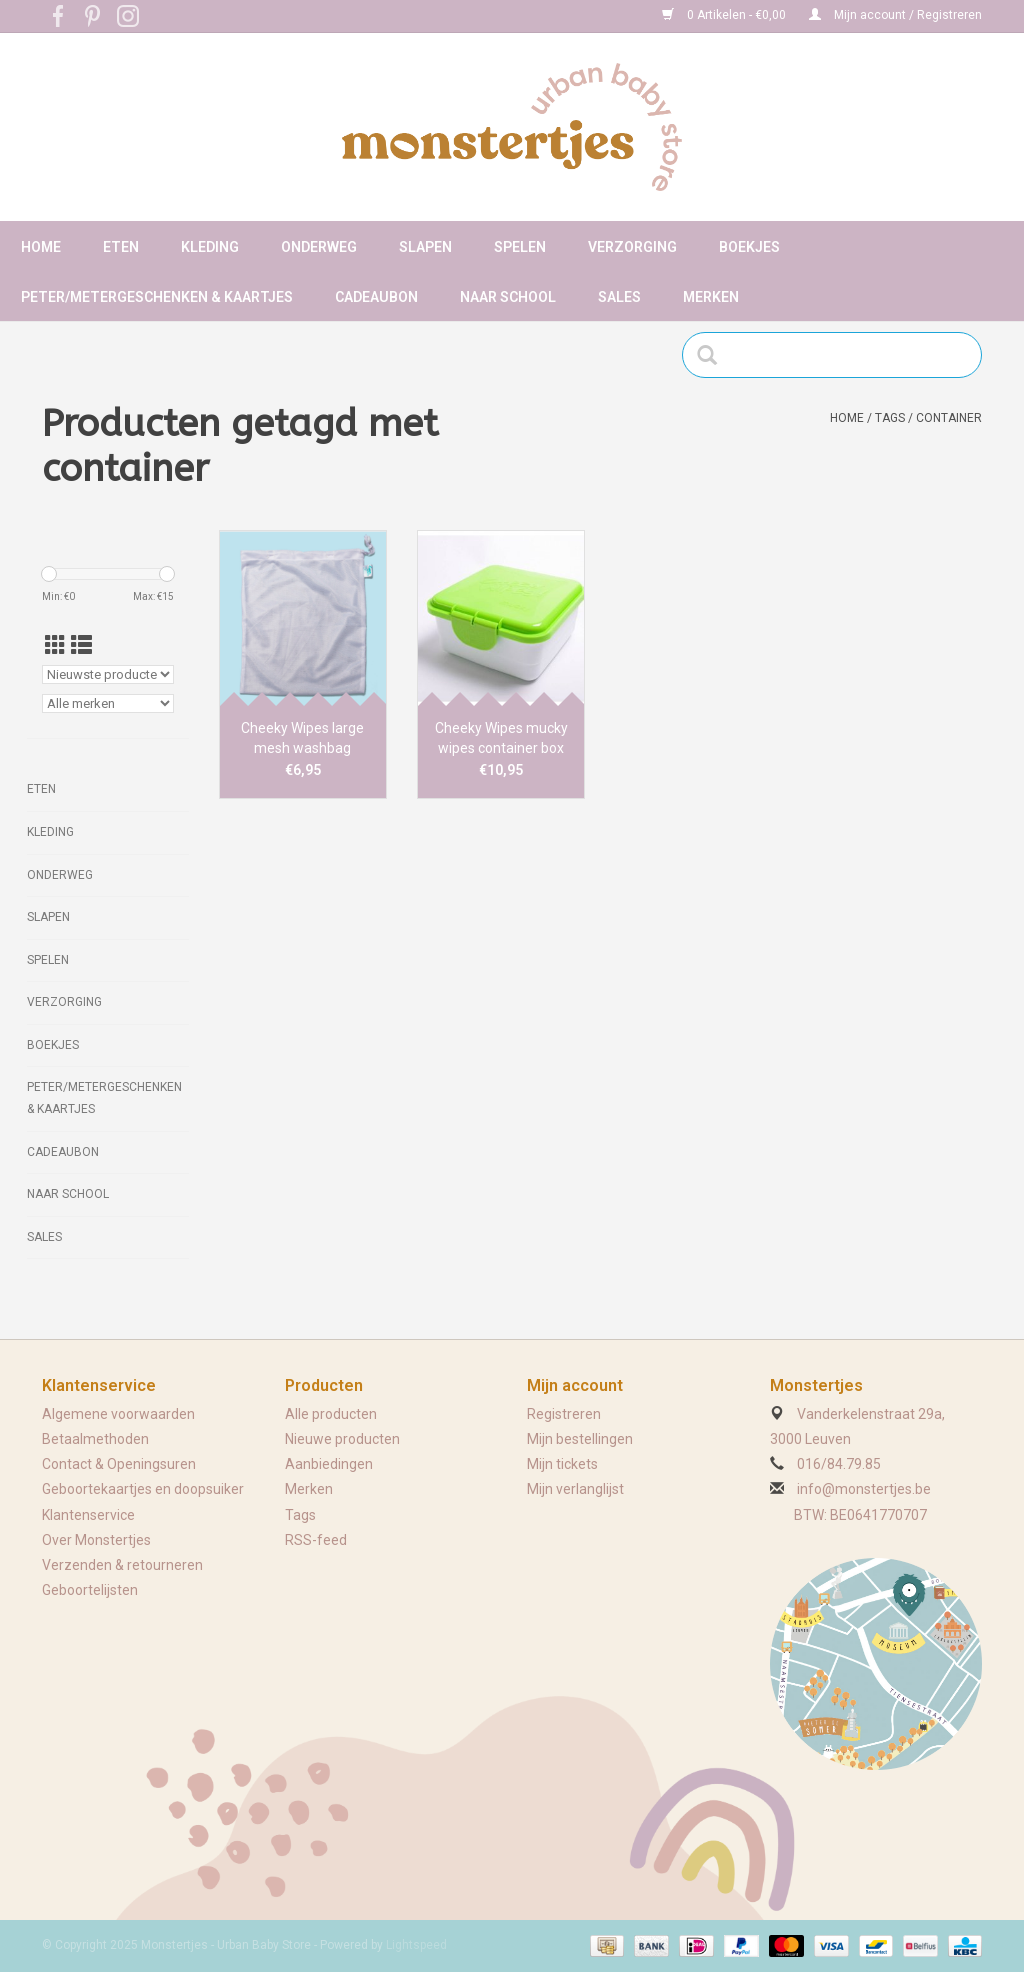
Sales (619, 297)
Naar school (508, 297)
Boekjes (749, 247)
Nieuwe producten (342, 1439)
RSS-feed (316, 1540)
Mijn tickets (562, 1464)
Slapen (425, 247)
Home (41, 247)
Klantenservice (88, 1515)
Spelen (520, 247)
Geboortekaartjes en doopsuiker (143, 1489)
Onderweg (319, 247)
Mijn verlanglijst (575, 1489)
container (949, 418)
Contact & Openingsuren (119, 1464)
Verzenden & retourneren (122, 1565)
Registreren (564, 1414)
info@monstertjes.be (864, 1489)
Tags (890, 418)
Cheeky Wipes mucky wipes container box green (501, 739)
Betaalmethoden (95, 1439)
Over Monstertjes (96, 1540)
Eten (121, 247)
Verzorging (632, 247)
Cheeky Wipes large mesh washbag (302, 738)
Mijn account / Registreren (895, 15)
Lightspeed (416, 1945)
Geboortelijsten (90, 1590)
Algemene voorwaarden (118, 1414)
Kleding (210, 247)
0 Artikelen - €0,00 (725, 15)
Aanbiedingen (329, 1464)
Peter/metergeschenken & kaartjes (157, 297)
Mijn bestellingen (580, 1439)
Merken (711, 297)
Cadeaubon (376, 297)
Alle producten (331, 1414)
